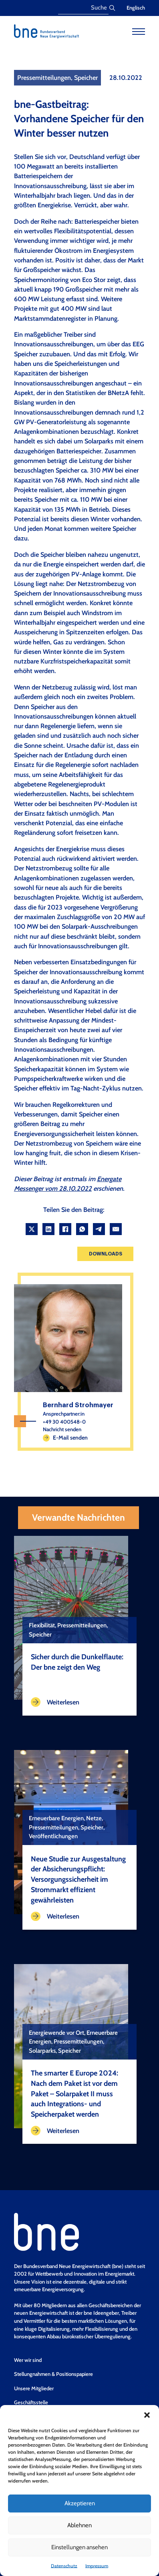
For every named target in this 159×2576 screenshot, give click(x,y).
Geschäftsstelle (31, 2402)
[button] (147, 2415)
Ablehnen (79, 2525)
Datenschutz (64, 2566)
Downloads (105, 1253)
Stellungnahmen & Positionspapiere (53, 2374)
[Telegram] (99, 1229)
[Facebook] (65, 1229)
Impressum (96, 2566)
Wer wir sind (28, 2360)
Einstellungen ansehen (79, 2547)
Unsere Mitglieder (34, 2388)
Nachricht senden (62, 1429)
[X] (32, 1229)
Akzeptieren (79, 2503)
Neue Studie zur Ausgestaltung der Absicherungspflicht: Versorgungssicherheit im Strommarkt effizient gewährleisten (78, 1879)
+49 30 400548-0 (64, 1421)
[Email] (116, 1229)
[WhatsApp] (82, 1229)
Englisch (136, 7)
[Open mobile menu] (138, 31)
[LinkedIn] (48, 1229)
